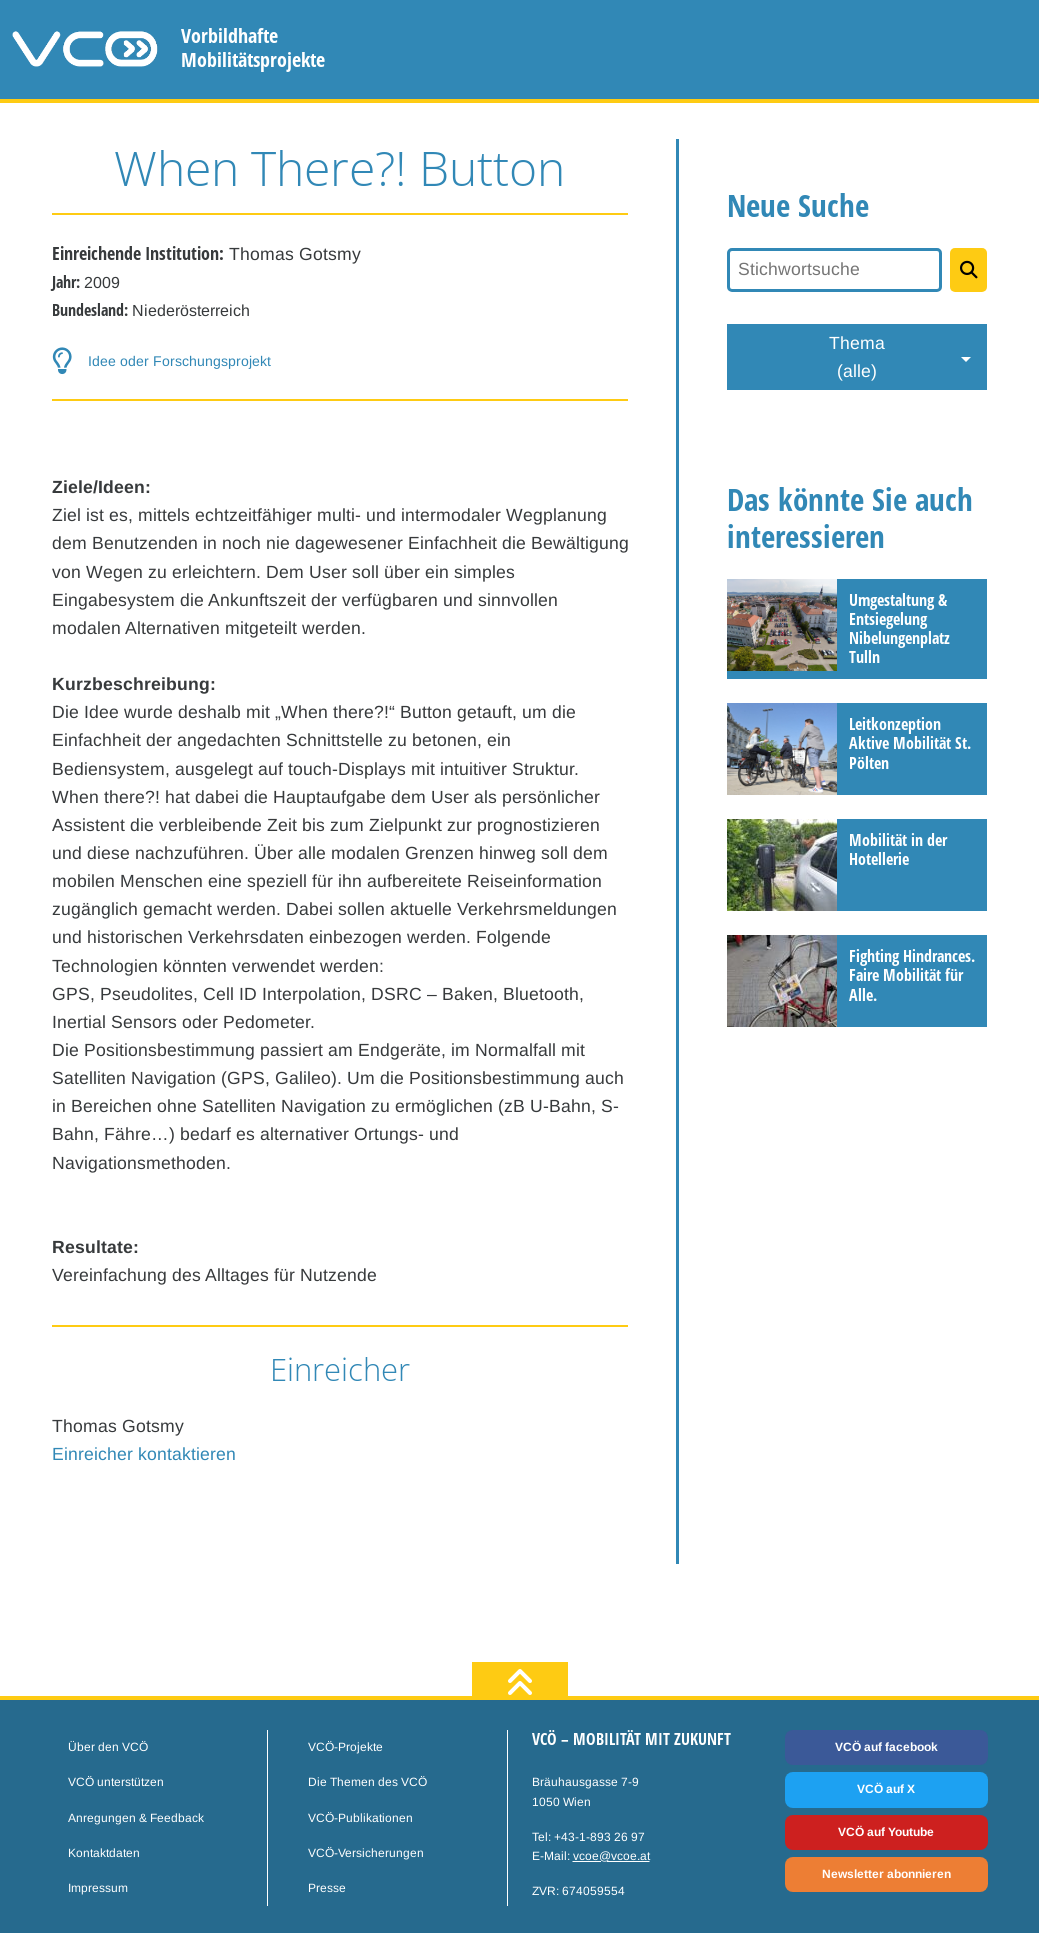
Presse (327, 1888)
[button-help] (340, 361)
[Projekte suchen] (969, 270)
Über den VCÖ (108, 1747)
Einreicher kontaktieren (144, 1454)
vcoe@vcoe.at (611, 1856)
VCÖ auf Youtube (886, 1832)
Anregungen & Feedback (136, 1818)
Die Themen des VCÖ (367, 1782)
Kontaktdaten (104, 1853)
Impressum (98, 1888)
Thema (857, 359)
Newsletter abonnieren (886, 1874)
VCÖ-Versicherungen (366, 1853)
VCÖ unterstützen (116, 1782)
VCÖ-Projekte (345, 1747)
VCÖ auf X (886, 1789)
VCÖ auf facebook (886, 1747)
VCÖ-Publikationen (360, 1818)
